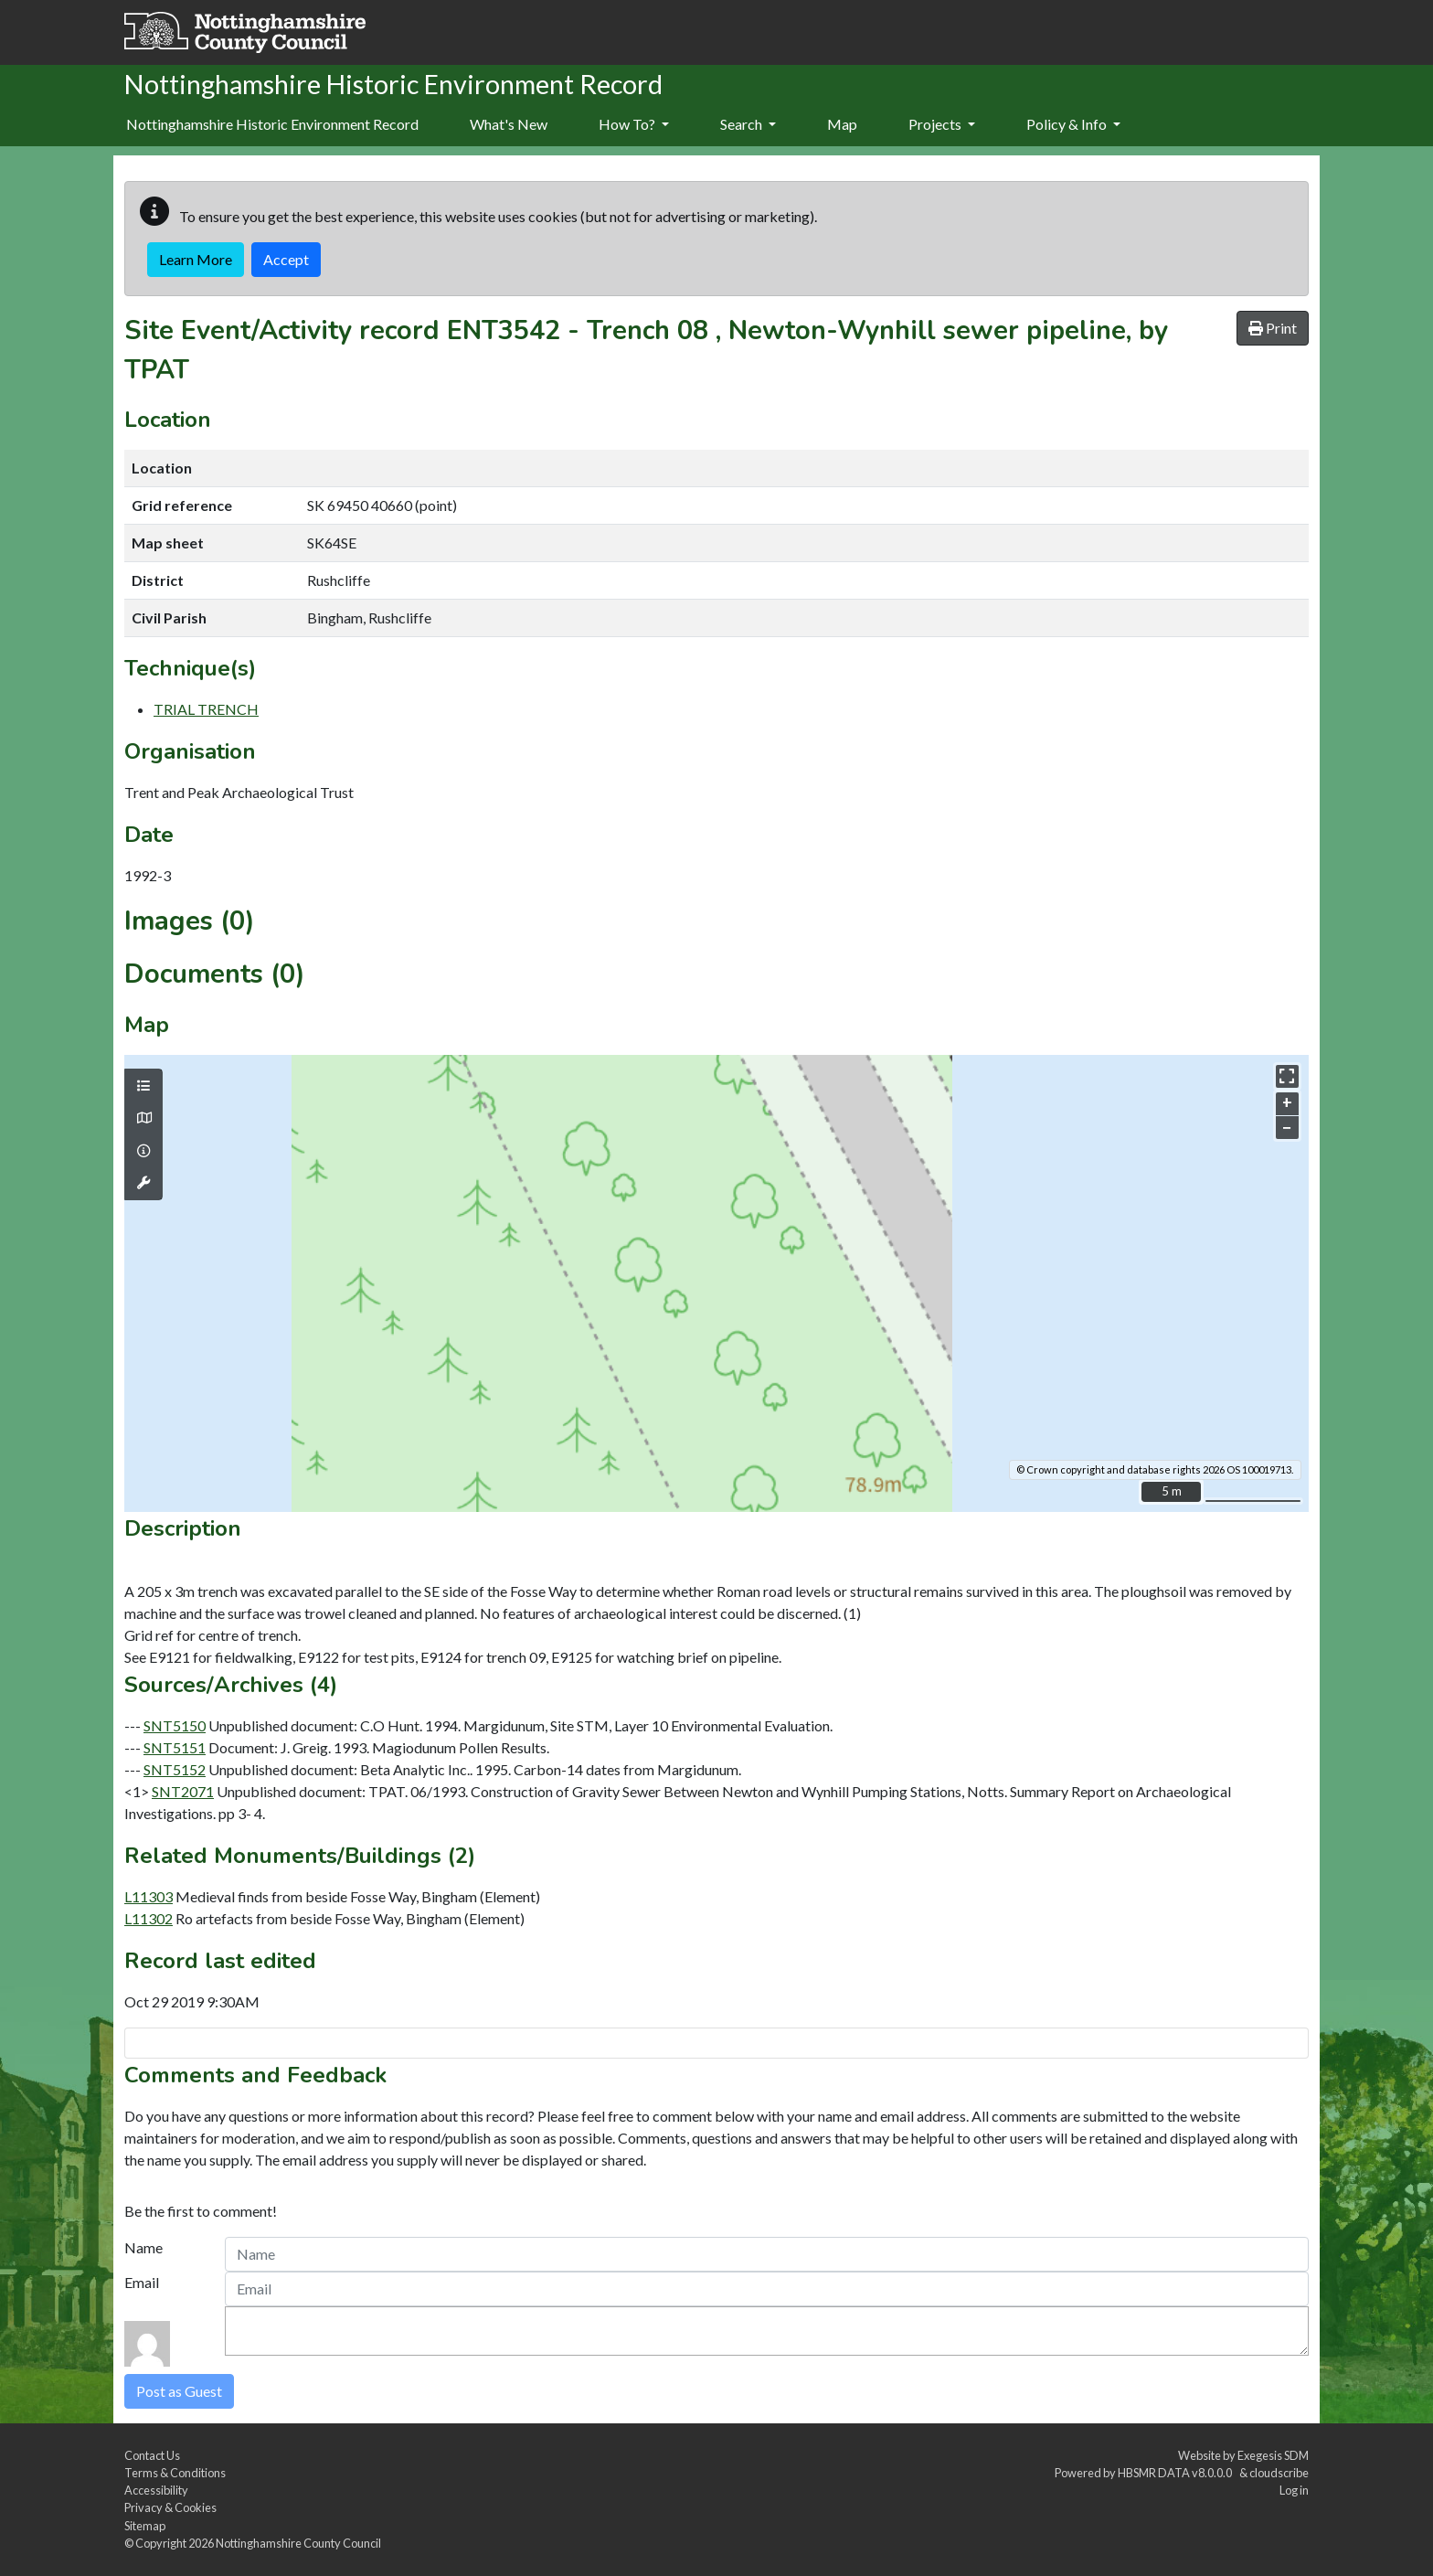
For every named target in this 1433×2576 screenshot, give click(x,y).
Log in (1294, 2490)
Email (141, 2282)
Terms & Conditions (175, 2472)
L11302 (148, 1918)
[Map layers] (143, 1086)
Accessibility (156, 2490)
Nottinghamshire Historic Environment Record (272, 124)
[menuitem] (508, 125)
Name (143, 2247)
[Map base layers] (143, 1118)
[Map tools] (143, 1182)
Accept (286, 259)
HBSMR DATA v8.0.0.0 (1177, 2472)
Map (842, 124)
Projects (941, 124)
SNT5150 (174, 1725)
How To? (634, 124)
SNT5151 (174, 1747)
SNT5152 (174, 1769)
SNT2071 (183, 1791)
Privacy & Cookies (170, 2507)
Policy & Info (1073, 124)
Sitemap (144, 2525)
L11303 (148, 1896)
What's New (508, 124)
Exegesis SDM (1273, 2455)
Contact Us (152, 2455)
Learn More (195, 259)
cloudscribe (1279, 2472)
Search (748, 124)
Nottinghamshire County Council (298, 2543)
